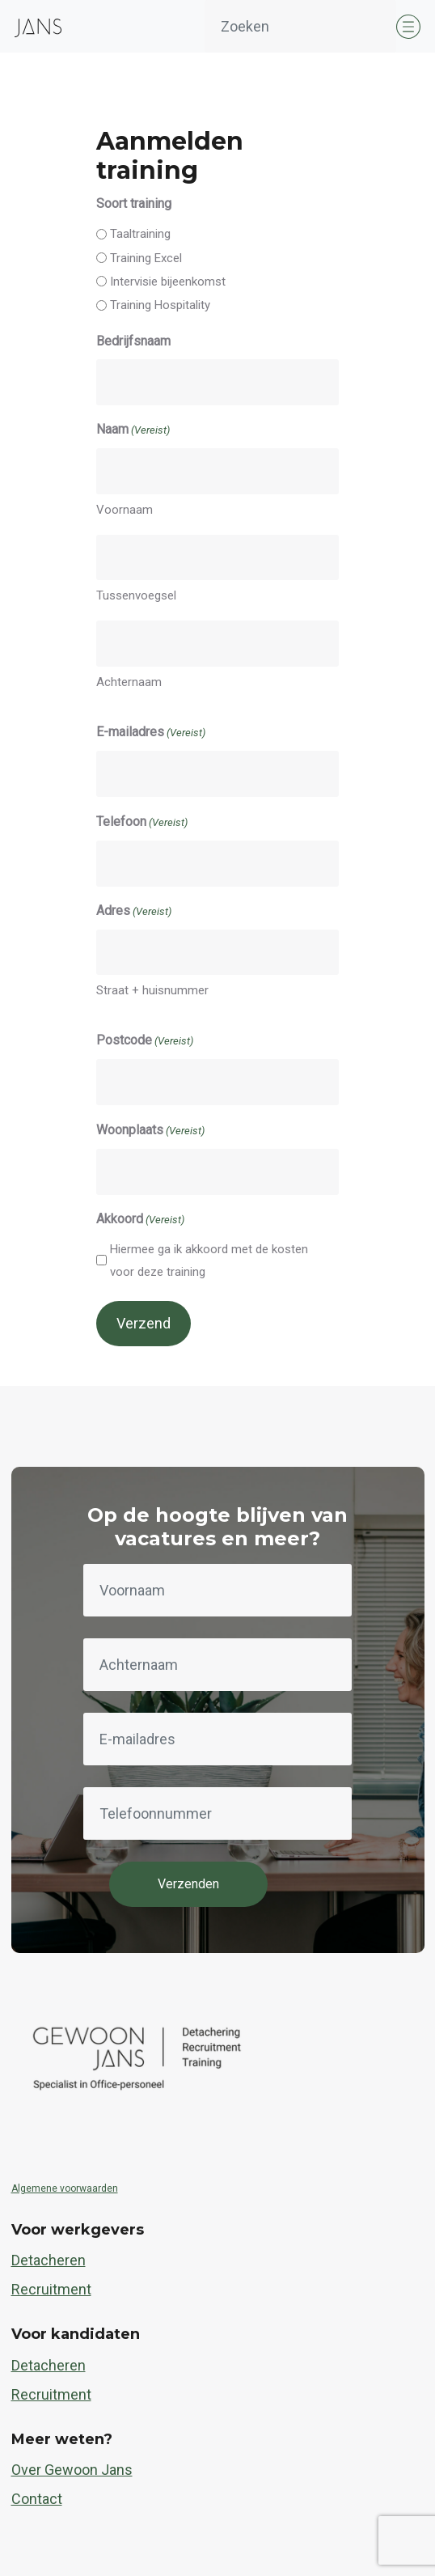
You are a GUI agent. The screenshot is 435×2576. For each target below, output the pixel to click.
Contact (36, 2498)
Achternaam (129, 682)
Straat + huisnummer (152, 990)
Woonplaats (150, 1131)
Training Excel (146, 258)
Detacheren (48, 2260)
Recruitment (51, 2289)
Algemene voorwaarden (64, 2188)
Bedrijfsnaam (133, 341)
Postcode (144, 1041)
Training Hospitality (160, 305)
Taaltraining (140, 234)
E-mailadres (150, 733)
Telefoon (142, 822)
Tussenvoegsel (136, 595)
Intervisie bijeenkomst (168, 281)
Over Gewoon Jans (72, 2469)
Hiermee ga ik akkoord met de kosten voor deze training (209, 1260)
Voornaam (124, 509)
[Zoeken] (300, 26)
